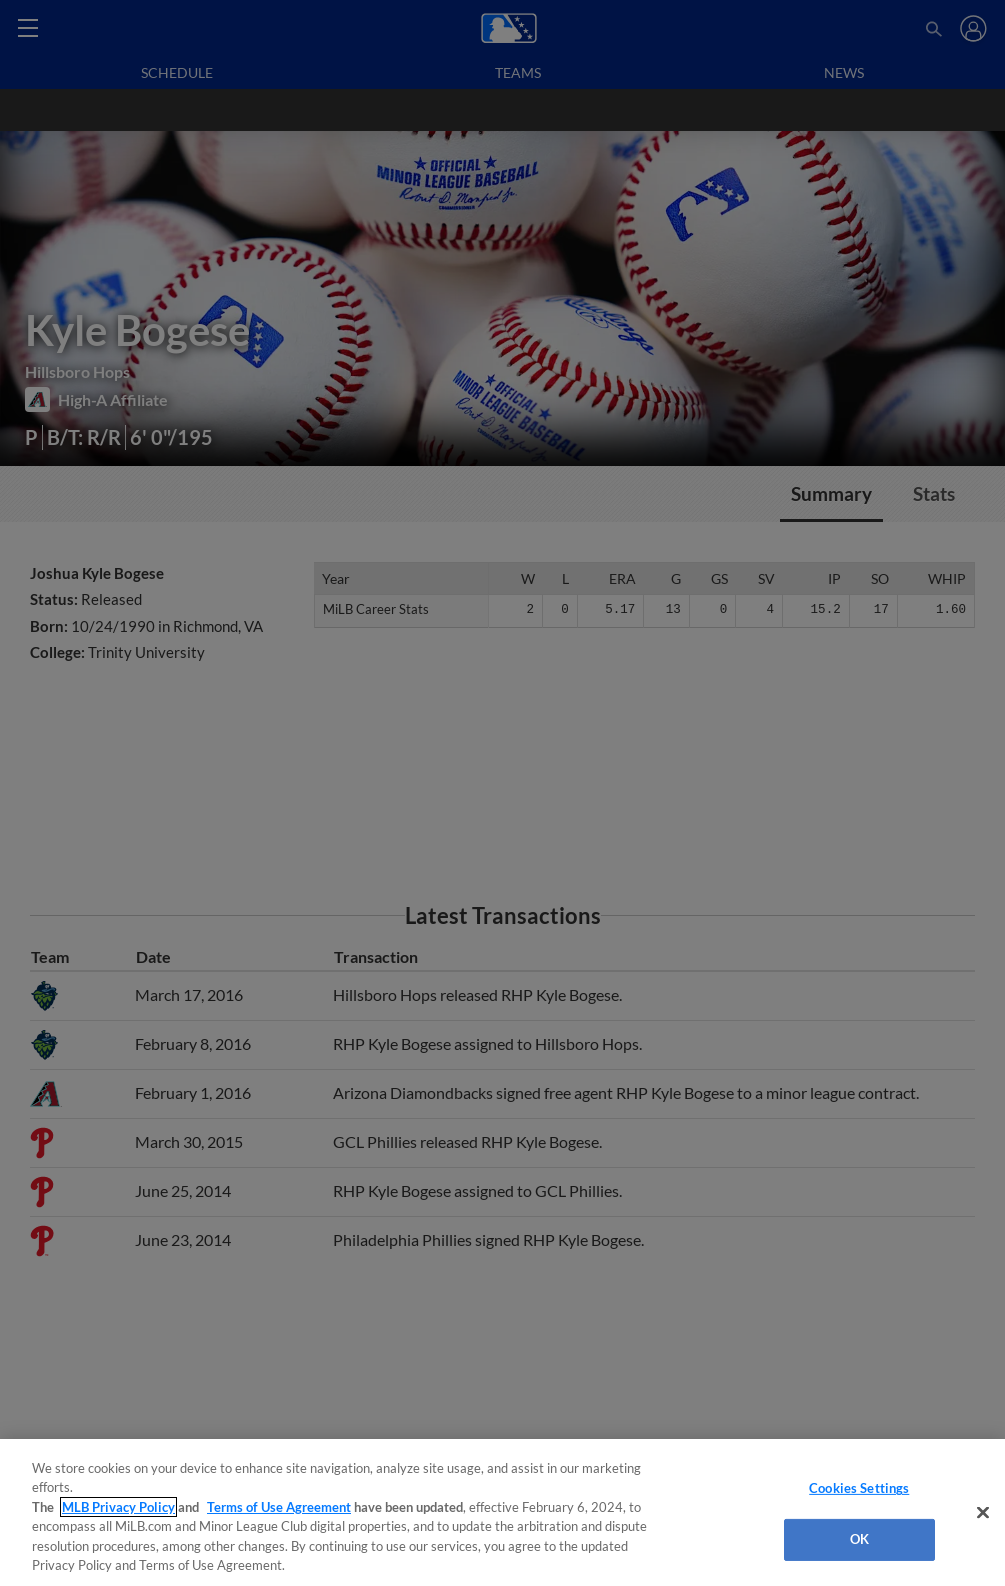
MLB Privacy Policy (118, 1507)
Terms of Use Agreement (279, 1507)
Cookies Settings (859, 1488)
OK (859, 1539)
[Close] (983, 1513)
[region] (502, 1512)
